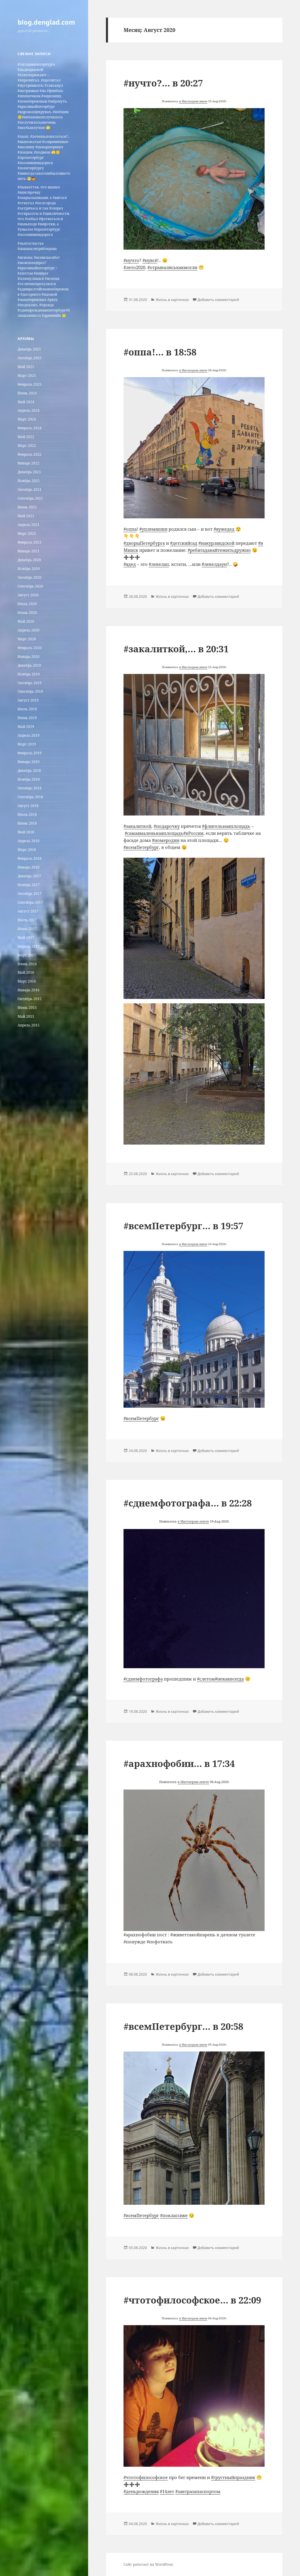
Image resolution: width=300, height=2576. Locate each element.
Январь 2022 (29, 463)
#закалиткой (137, 826)
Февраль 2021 (30, 542)
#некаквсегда (229, 1679)
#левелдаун (214, 564)
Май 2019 (26, 726)
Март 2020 (27, 638)
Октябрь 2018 (30, 788)
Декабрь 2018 (29, 770)
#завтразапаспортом (197, 2491)
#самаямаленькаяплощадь (154, 833)
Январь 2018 (29, 867)
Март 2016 (27, 981)
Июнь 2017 (27, 928)
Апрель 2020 (29, 630)
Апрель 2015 (29, 1025)
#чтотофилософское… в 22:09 (192, 2300)
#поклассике (174, 2215)
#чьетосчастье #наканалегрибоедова (37, 246)
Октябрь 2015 (30, 998)
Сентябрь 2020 (30, 586)
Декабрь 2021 (29, 471)
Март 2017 (27, 955)
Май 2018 (26, 832)
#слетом (206, 1679)
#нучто (131, 260)
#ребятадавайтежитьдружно (219, 550)
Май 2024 (26, 401)
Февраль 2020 (30, 647)
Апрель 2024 (29, 410)
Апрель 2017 (29, 946)
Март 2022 (27, 445)
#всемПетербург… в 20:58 (183, 2026)
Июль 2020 (27, 603)
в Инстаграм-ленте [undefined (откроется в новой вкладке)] (193, 2044)
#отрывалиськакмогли (172, 267)
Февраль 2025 (30, 384)
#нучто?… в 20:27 (163, 83)
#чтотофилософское (146, 2477)
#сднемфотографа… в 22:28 (188, 1503)
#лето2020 (134, 267)
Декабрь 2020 (29, 559)
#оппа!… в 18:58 (160, 352)
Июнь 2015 (27, 1007)
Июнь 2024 (27, 393)
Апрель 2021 (29, 524)
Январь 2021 (29, 551)
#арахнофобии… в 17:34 (179, 1763)
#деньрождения (141, 2491)
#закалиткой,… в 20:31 (176, 649)
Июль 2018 (27, 814)
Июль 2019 (27, 708)
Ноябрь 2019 (29, 674)
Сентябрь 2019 (30, 691)
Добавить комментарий (218, 299)
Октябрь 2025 (30, 357)
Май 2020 (26, 621)
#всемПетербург (141, 847)
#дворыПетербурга (144, 543)
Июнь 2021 (27, 507)
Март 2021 (27, 533)
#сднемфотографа (143, 1679)
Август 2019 (28, 700)
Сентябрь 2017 (30, 902)
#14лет (167, 2491)
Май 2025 (26, 366)
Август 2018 (28, 805)
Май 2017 (26, 937)
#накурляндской (216, 543)
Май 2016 (26, 972)
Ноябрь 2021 (29, 480)
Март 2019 (27, 744)
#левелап (159, 564)
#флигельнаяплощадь (226, 826)
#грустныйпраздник (233, 2477)
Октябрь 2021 (30, 489)
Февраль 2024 (30, 427)
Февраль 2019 (30, 752)
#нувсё (150, 260)
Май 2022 (26, 436)
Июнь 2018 (27, 823)
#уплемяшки (153, 529)
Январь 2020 (29, 656)
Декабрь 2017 (29, 876)
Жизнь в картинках (172, 299)
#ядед (130, 564)
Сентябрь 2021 (30, 498)
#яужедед (224, 529)
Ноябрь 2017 (29, 884)
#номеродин (165, 840)
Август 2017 (28, 911)
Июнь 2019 (27, 717)
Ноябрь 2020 (29, 568)
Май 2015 (26, 1016)
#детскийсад (183, 543)
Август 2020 (28, 595)
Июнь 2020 (27, 612)
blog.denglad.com (46, 22)
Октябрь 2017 (30, 893)
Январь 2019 (29, 761)
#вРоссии (193, 833)
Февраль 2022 (30, 454)
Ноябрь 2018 (29, 779)
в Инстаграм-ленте (193, 101)
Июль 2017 (27, 919)
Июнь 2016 (27, 963)
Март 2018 (27, 849)
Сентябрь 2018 (30, 796)
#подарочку (167, 826)
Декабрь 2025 (29, 349)
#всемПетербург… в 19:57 (183, 1226)
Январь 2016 (29, 990)
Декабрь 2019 (29, 665)
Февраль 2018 (30, 858)
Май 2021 (26, 515)
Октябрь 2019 (30, 682)
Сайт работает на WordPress (148, 2564)
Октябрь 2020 (30, 577)
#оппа (130, 529)
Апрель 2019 (29, 735)
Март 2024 (27, 419)
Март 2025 (27, 375)
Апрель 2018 (29, 840)
